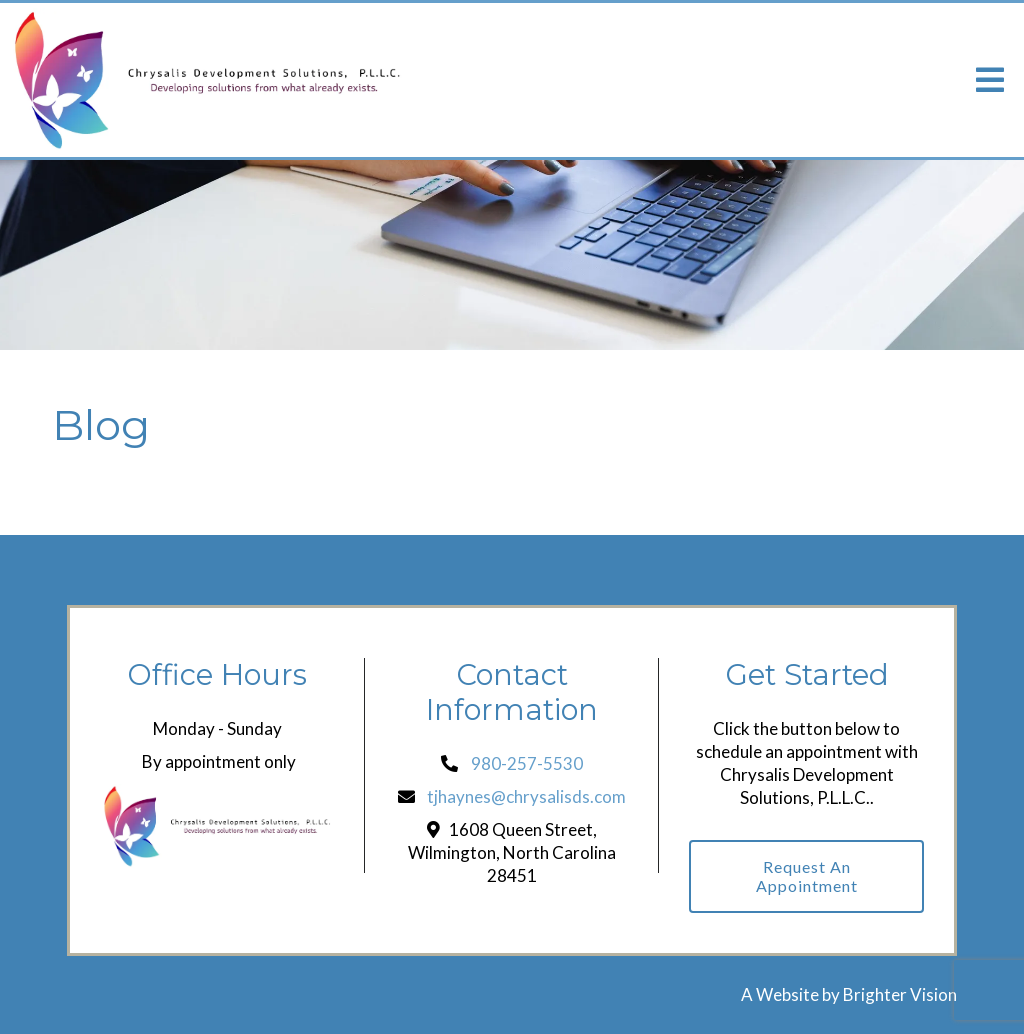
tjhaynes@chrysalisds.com (526, 796)
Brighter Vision (900, 994)
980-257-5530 (527, 763)
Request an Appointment (807, 876)
